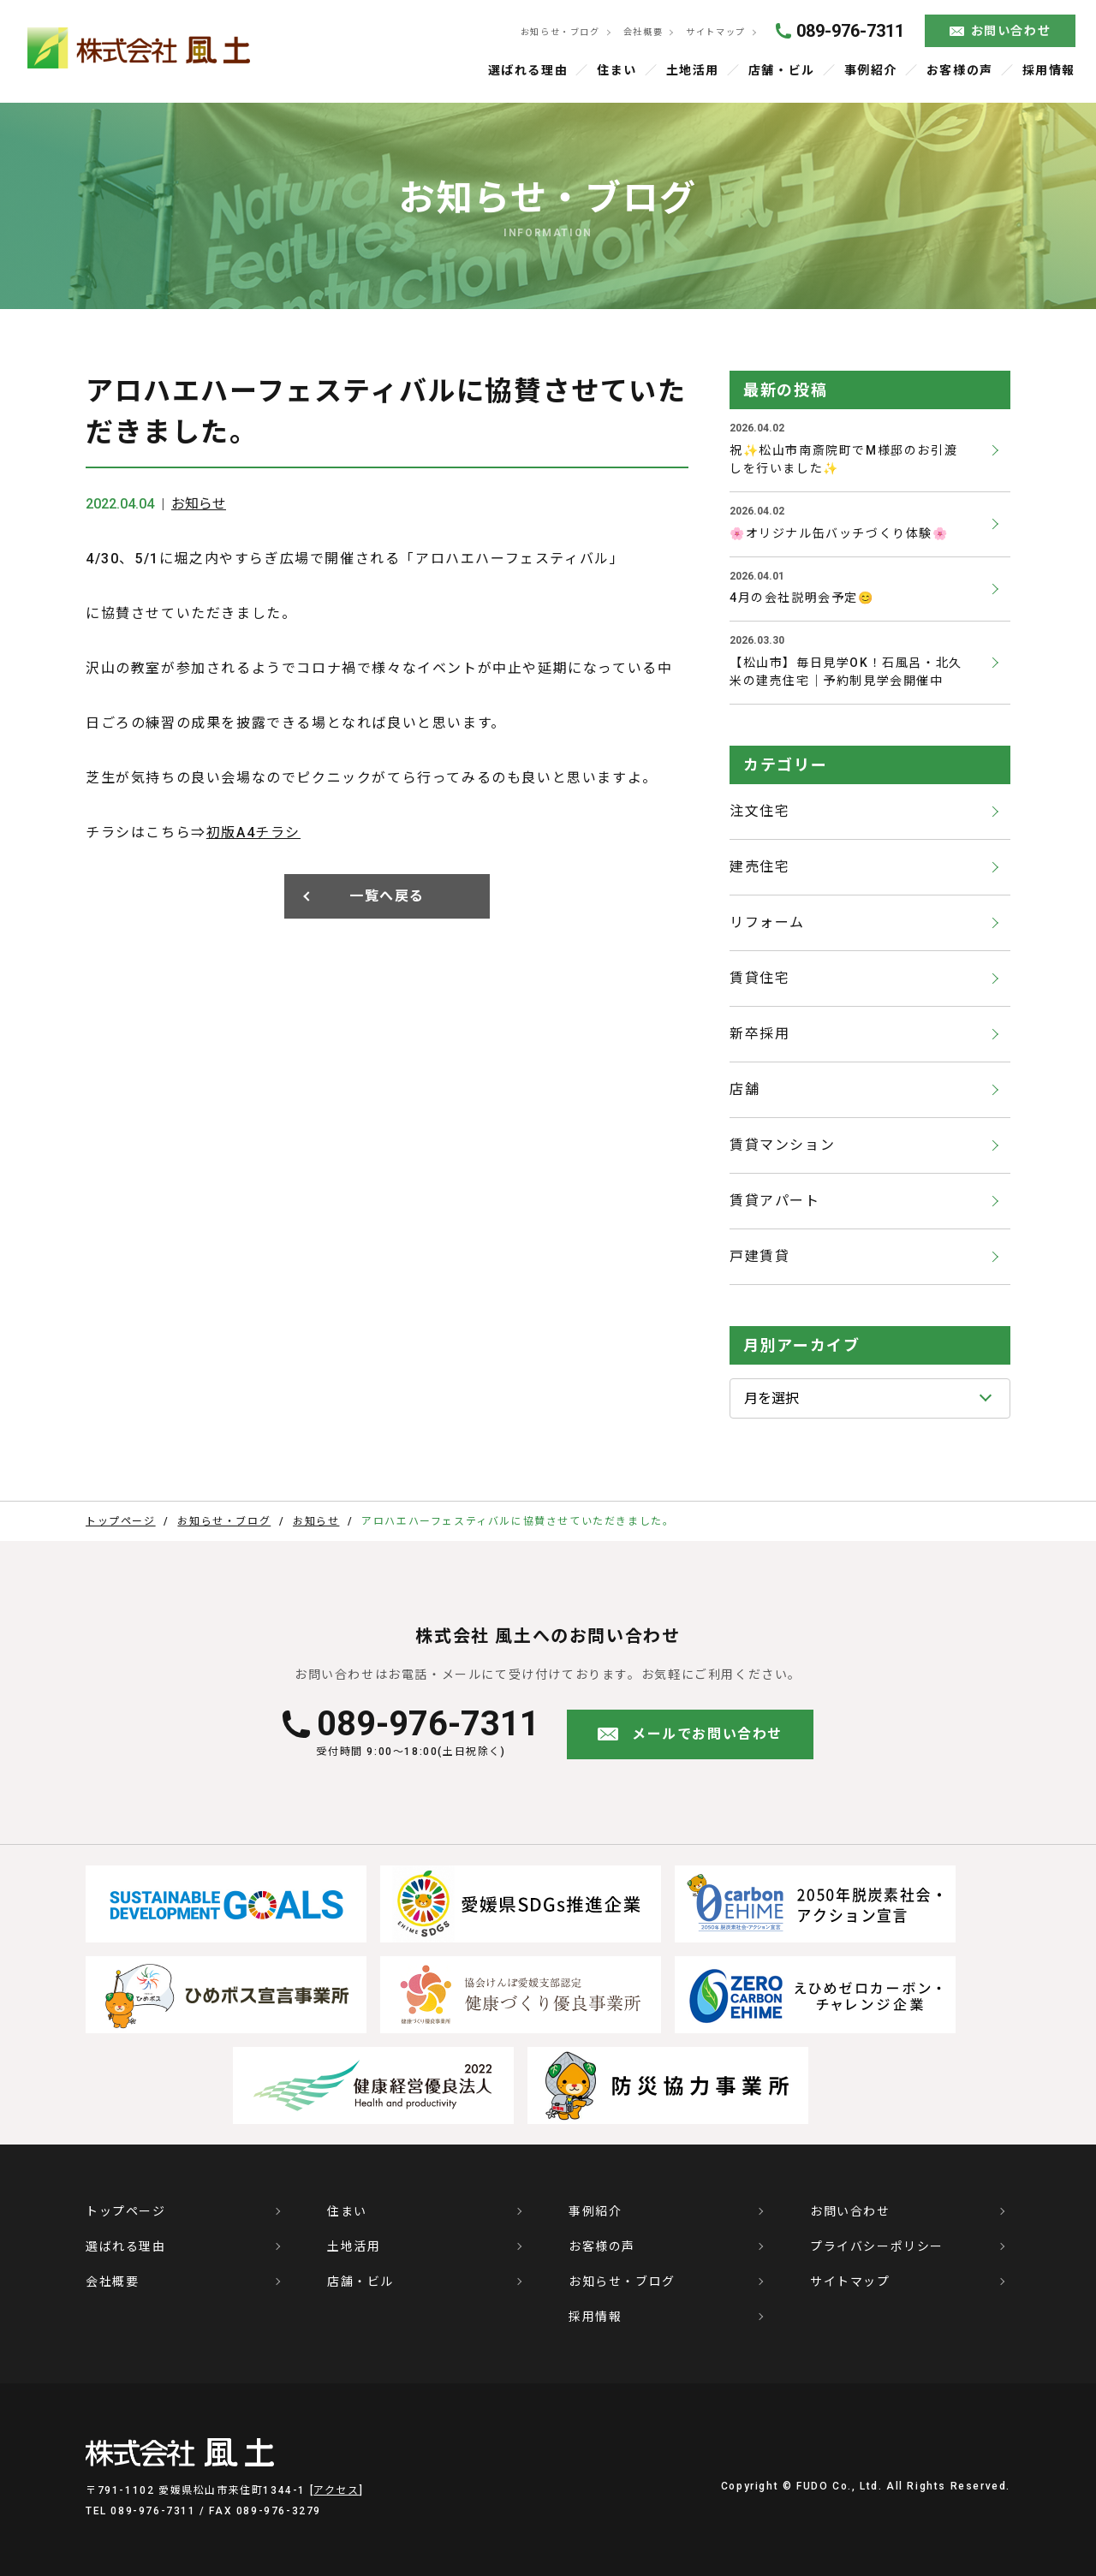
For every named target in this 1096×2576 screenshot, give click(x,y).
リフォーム (767, 922)
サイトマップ (715, 32)
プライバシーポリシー (877, 2246)
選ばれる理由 (528, 70)
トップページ (126, 2211)
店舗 (744, 1089)
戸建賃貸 (759, 1256)
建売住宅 (759, 867)
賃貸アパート (775, 1201)
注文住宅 (759, 811)
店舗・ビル (781, 70)
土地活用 (692, 70)
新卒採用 (759, 1034)
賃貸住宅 (759, 978)
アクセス (336, 2490)
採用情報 (1048, 70)
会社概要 (641, 32)
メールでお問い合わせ (707, 1734)
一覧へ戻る (387, 896)
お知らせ (198, 504)
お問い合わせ (1011, 31)
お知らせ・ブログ (558, 32)
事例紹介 (870, 70)
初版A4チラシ (253, 832)
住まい (617, 70)
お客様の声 (959, 70)
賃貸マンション (782, 1145)
